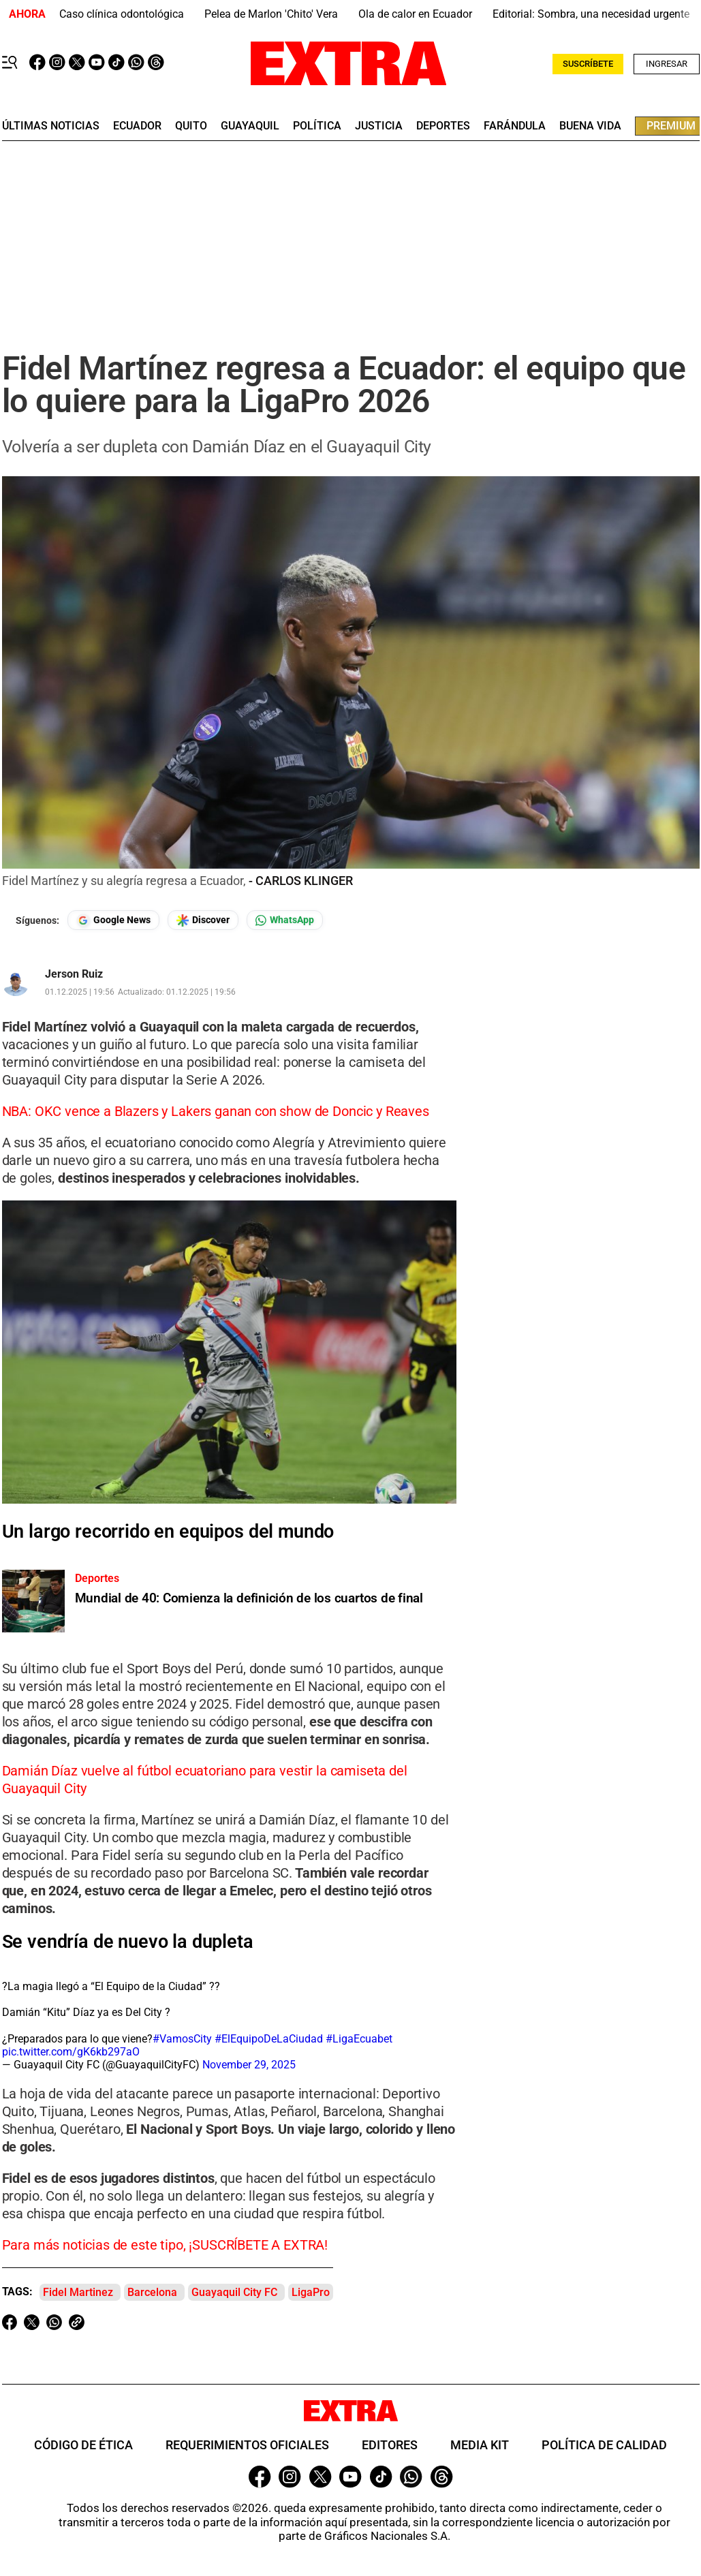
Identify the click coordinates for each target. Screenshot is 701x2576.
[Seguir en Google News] (113, 920)
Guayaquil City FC (234, 2292)
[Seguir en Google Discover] (203, 920)
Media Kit (479, 2445)
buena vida (590, 126)
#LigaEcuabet (359, 2038)
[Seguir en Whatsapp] (285, 920)
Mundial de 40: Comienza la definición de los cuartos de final (249, 1598)
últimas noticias (50, 126)
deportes (443, 126)
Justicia (379, 126)
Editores (390, 2445)
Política (317, 126)
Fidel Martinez (78, 2292)
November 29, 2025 (249, 2064)
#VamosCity (182, 2038)
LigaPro (311, 2292)
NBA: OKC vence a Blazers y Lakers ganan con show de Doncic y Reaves (215, 1111)
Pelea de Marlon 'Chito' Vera (271, 13)
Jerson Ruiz (74, 974)
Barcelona (152, 2292)
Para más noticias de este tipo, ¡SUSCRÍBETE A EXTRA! (165, 2245)
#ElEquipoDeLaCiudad (269, 2038)
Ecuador (137, 126)
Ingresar (666, 64)
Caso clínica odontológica (121, 13)
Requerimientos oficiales (247, 2445)
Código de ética (83, 2445)
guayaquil (250, 126)
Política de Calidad (604, 2445)
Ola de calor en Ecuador (415, 13)
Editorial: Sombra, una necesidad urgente (591, 13)
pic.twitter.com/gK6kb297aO (71, 2051)
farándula (515, 126)
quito (191, 126)
